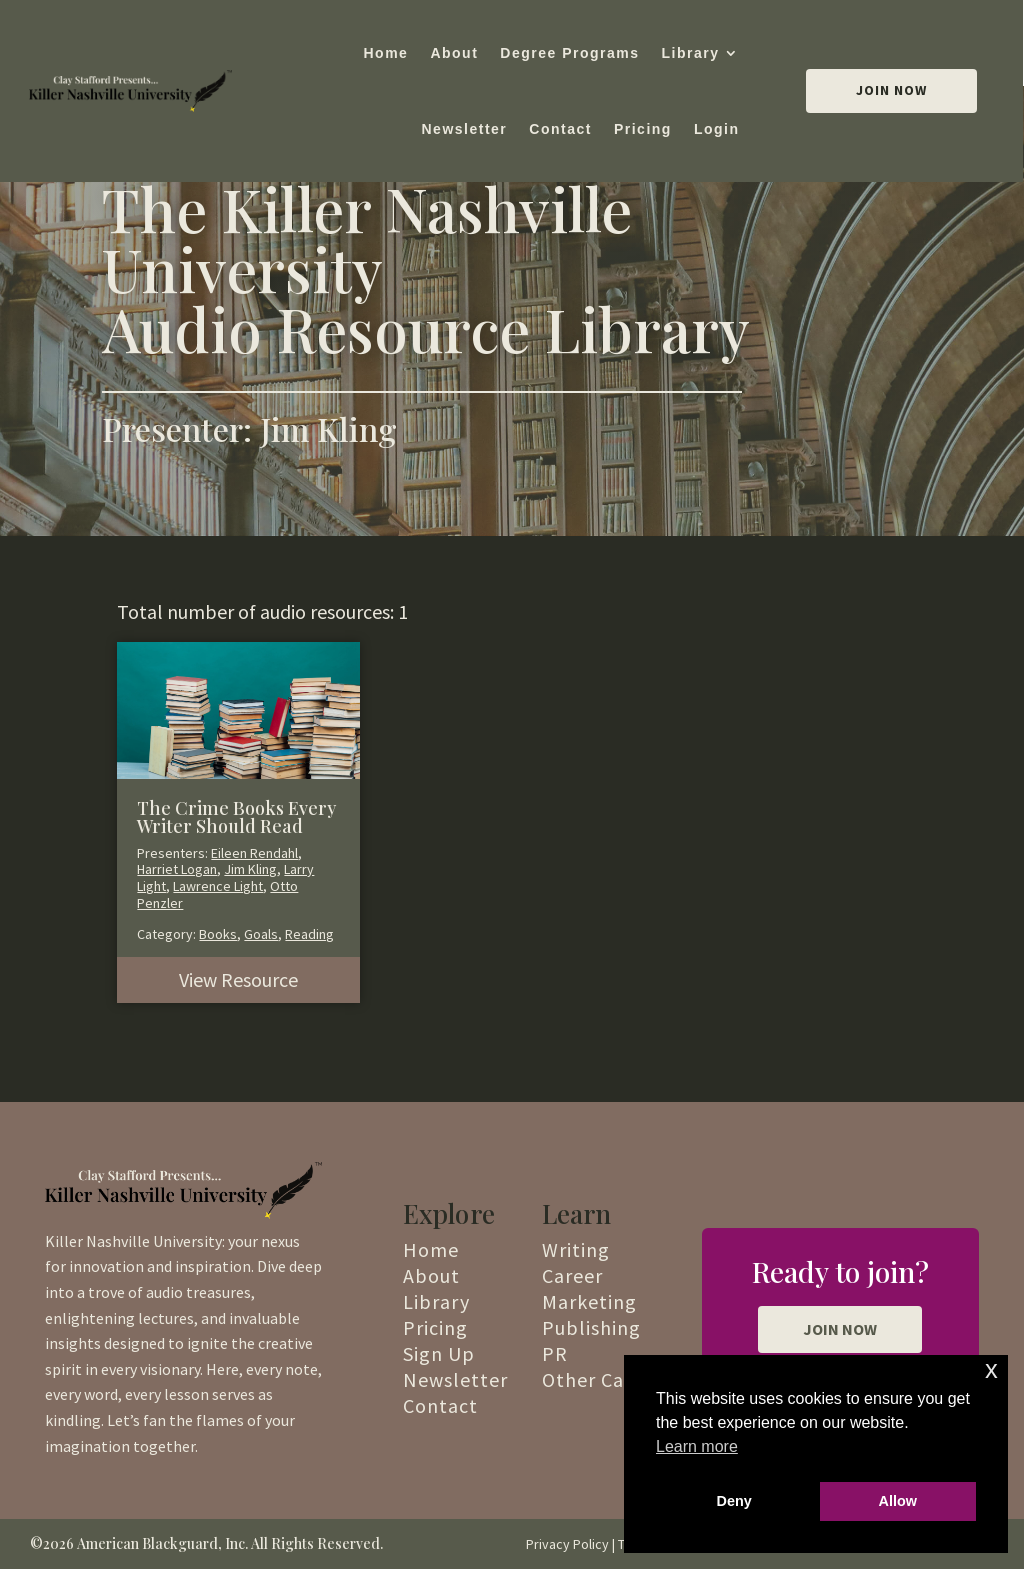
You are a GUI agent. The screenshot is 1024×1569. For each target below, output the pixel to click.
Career (572, 1275)
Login (717, 129)
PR (555, 1353)
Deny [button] (734, 1501)
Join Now (891, 90)
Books (218, 934)
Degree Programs (569, 53)
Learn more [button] (697, 1446)
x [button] (991, 1369)
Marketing (589, 1301)
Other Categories (621, 1379)
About (454, 53)
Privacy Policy (567, 1544)
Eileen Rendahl (254, 853)
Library (691, 53)
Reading (309, 934)
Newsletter (464, 129)
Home (385, 53)
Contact (560, 129)
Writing (576, 1249)
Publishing (591, 1327)
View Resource (238, 979)
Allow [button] (898, 1501)
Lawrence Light (218, 886)
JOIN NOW (840, 1329)
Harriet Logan (177, 869)
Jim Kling (250, 869)
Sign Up (439, 1353)
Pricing (643, 129)
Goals (261, 934)
